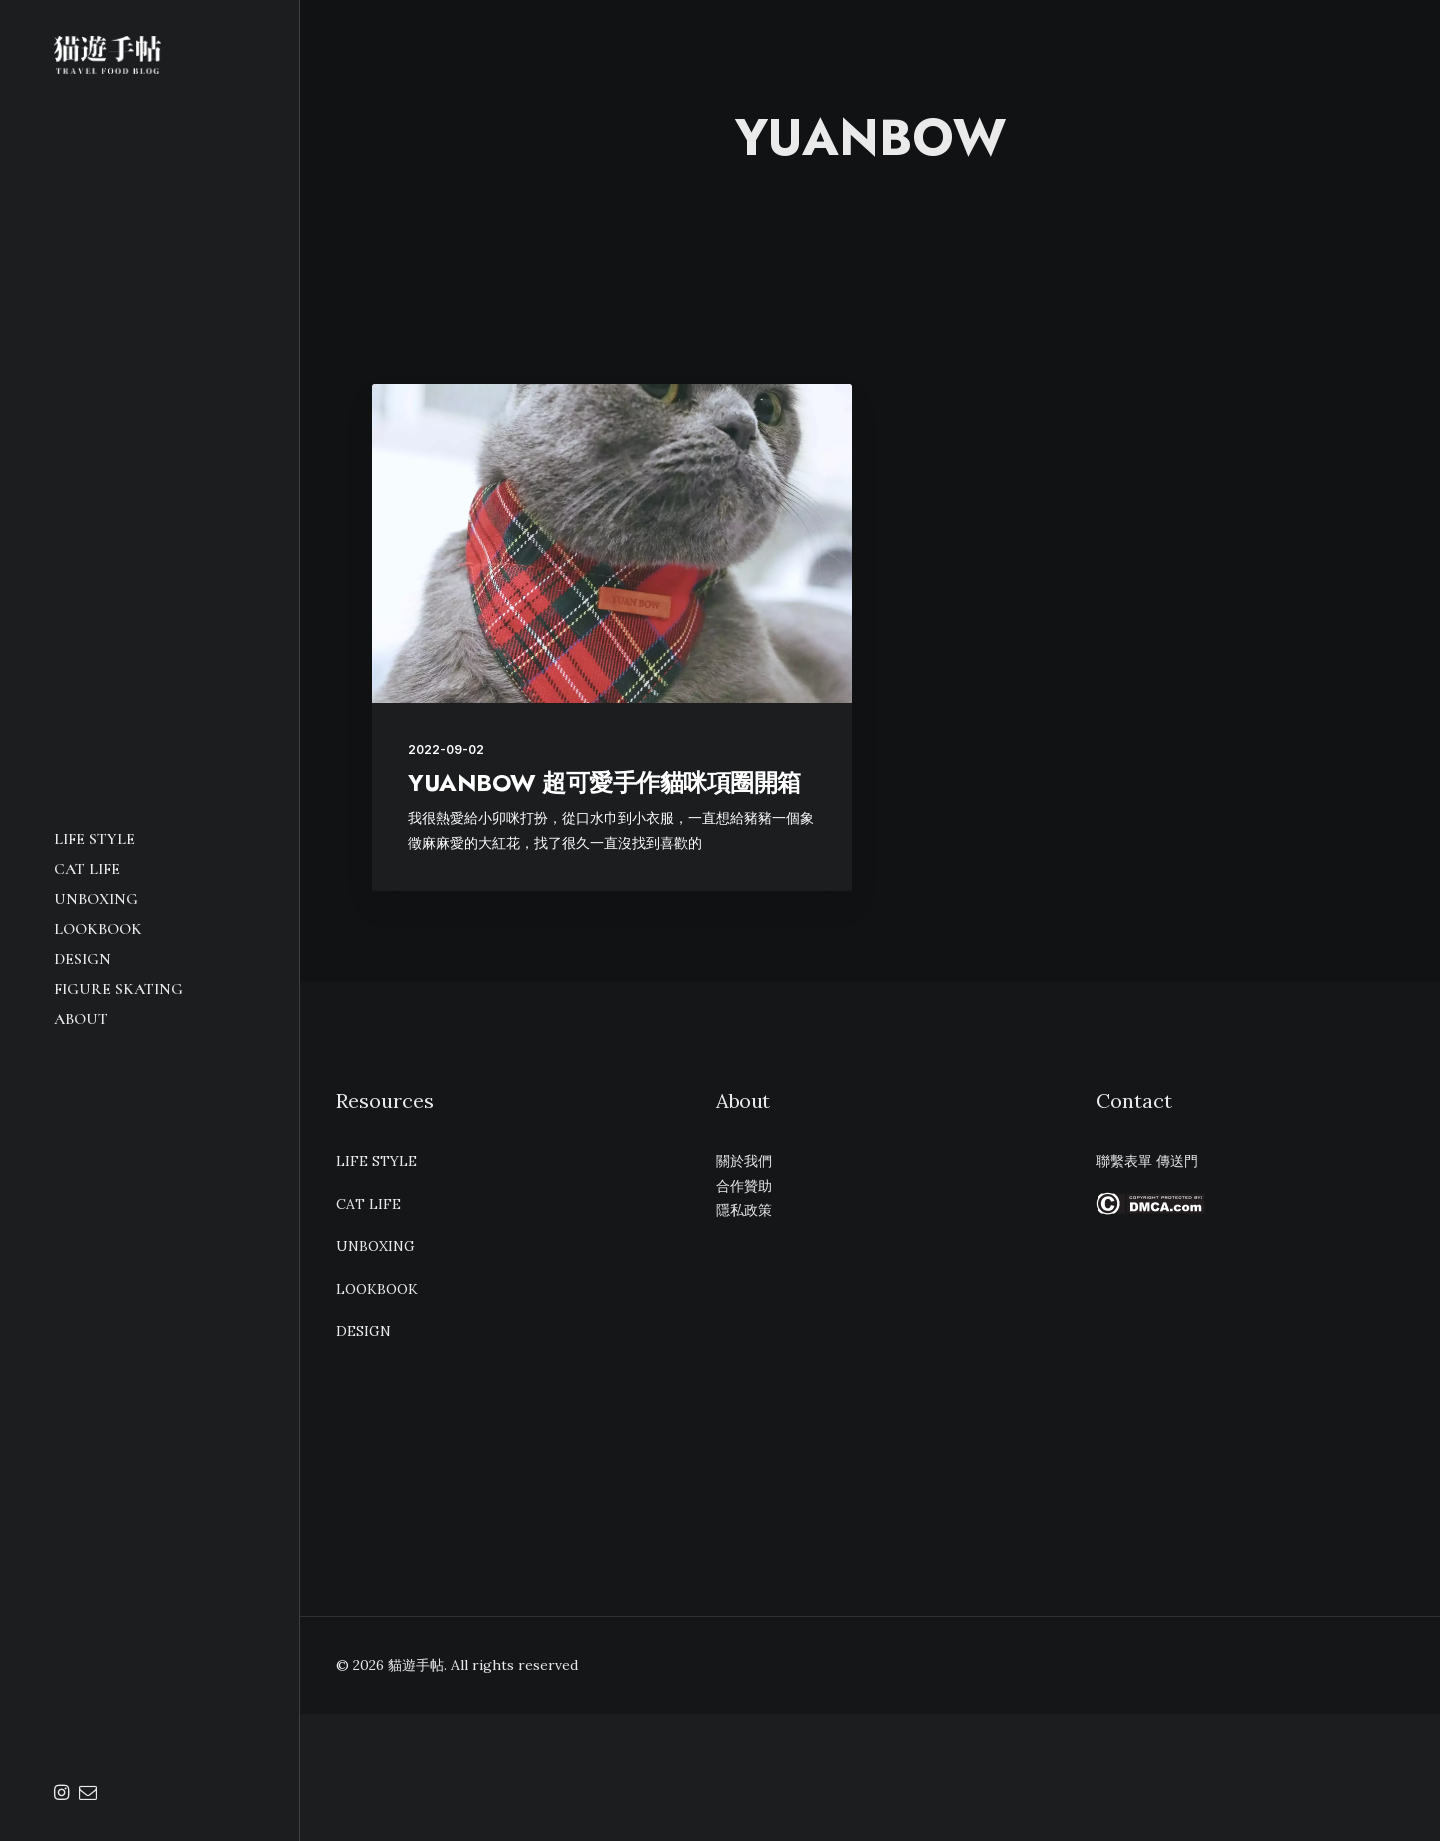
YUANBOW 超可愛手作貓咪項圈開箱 (604, 782)
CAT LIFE (87, 869)
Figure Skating (118, 989)
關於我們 (744, 1161)
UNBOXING (96, 899)
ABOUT (81, 1019)
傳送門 (1177, 1161)
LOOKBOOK (98, 929)
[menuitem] (149, 839)
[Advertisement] (1250, 1383)
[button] (64, 1794)
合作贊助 (744, 1186)
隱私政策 (744, 1210)
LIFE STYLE (94, 839)
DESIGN (82, 959)
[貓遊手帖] (149, 55)
